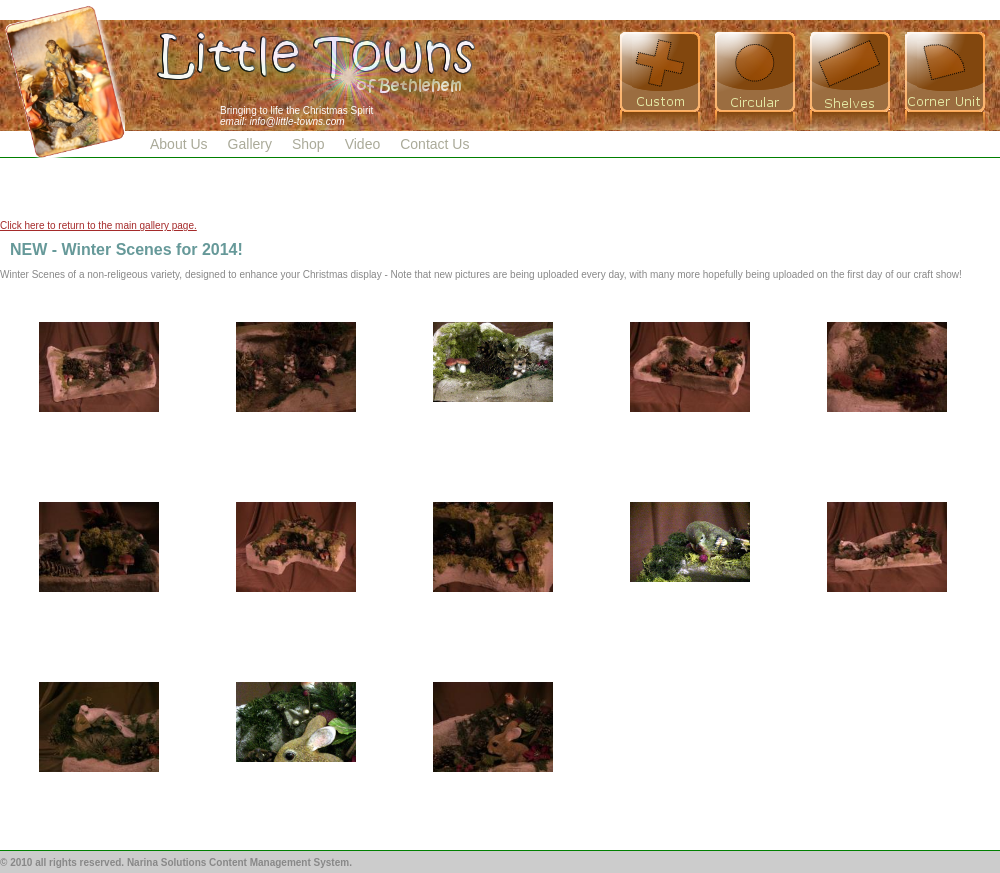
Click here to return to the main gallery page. (98, 225)
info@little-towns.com (296, 121)
